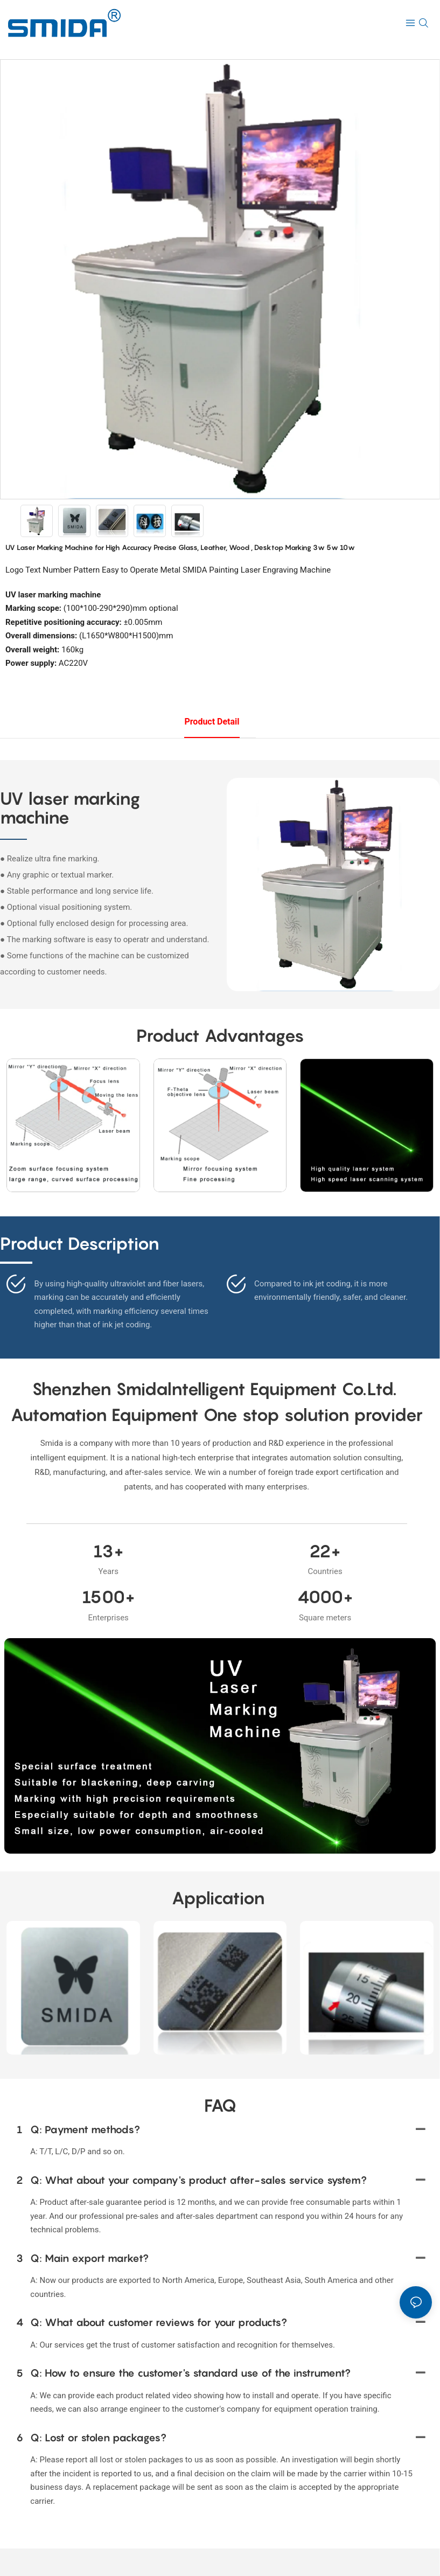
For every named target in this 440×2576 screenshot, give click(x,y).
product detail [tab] (211, 721)
